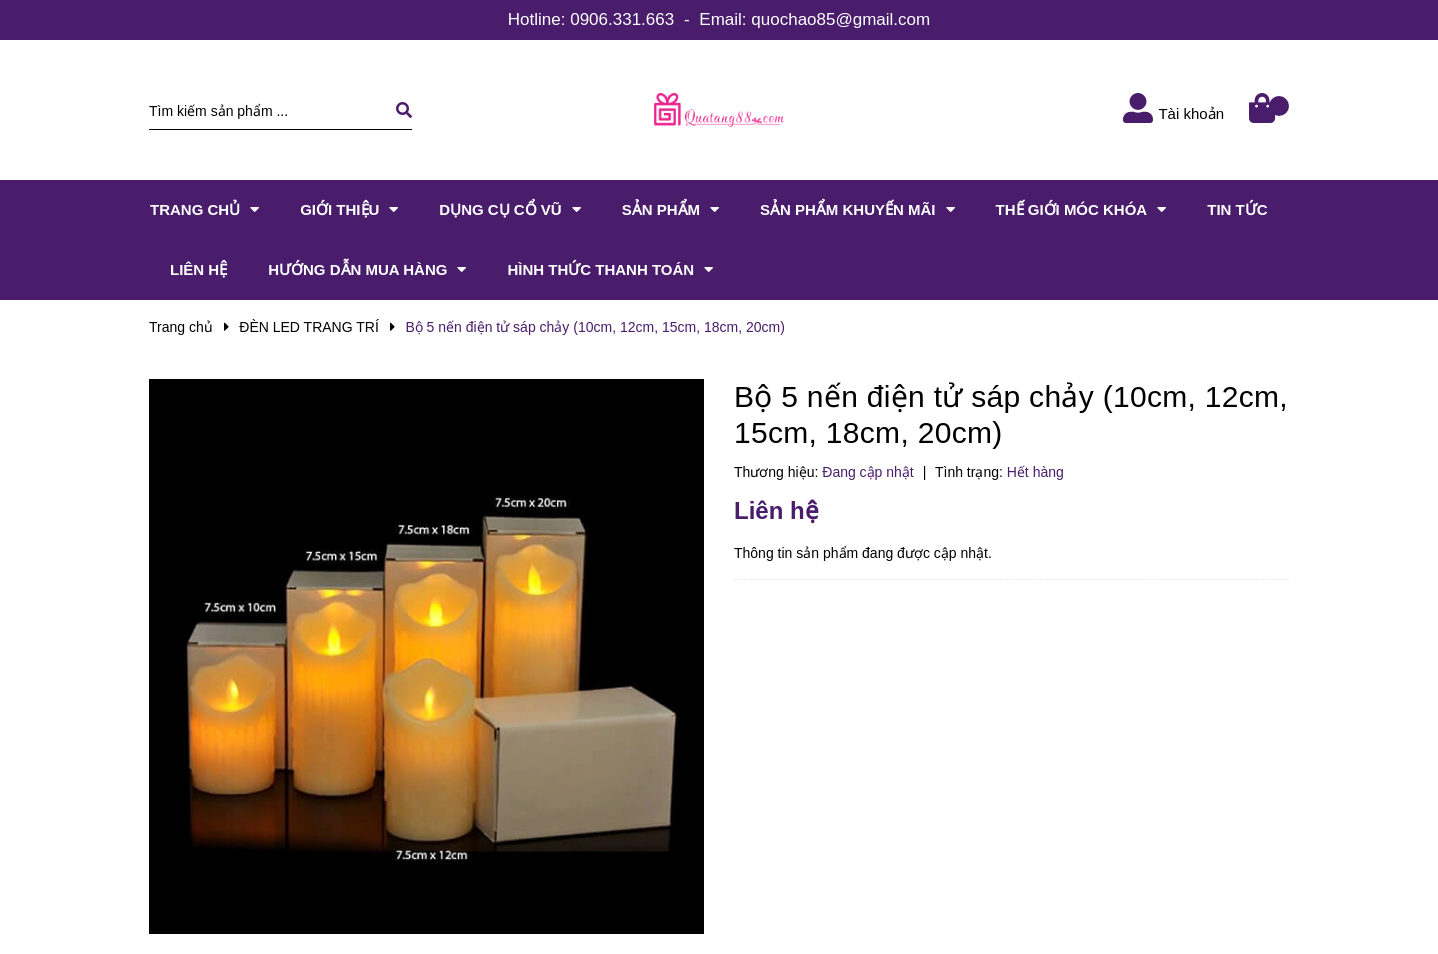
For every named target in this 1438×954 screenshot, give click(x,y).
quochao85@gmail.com (840, 19)
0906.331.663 (622, 19)
